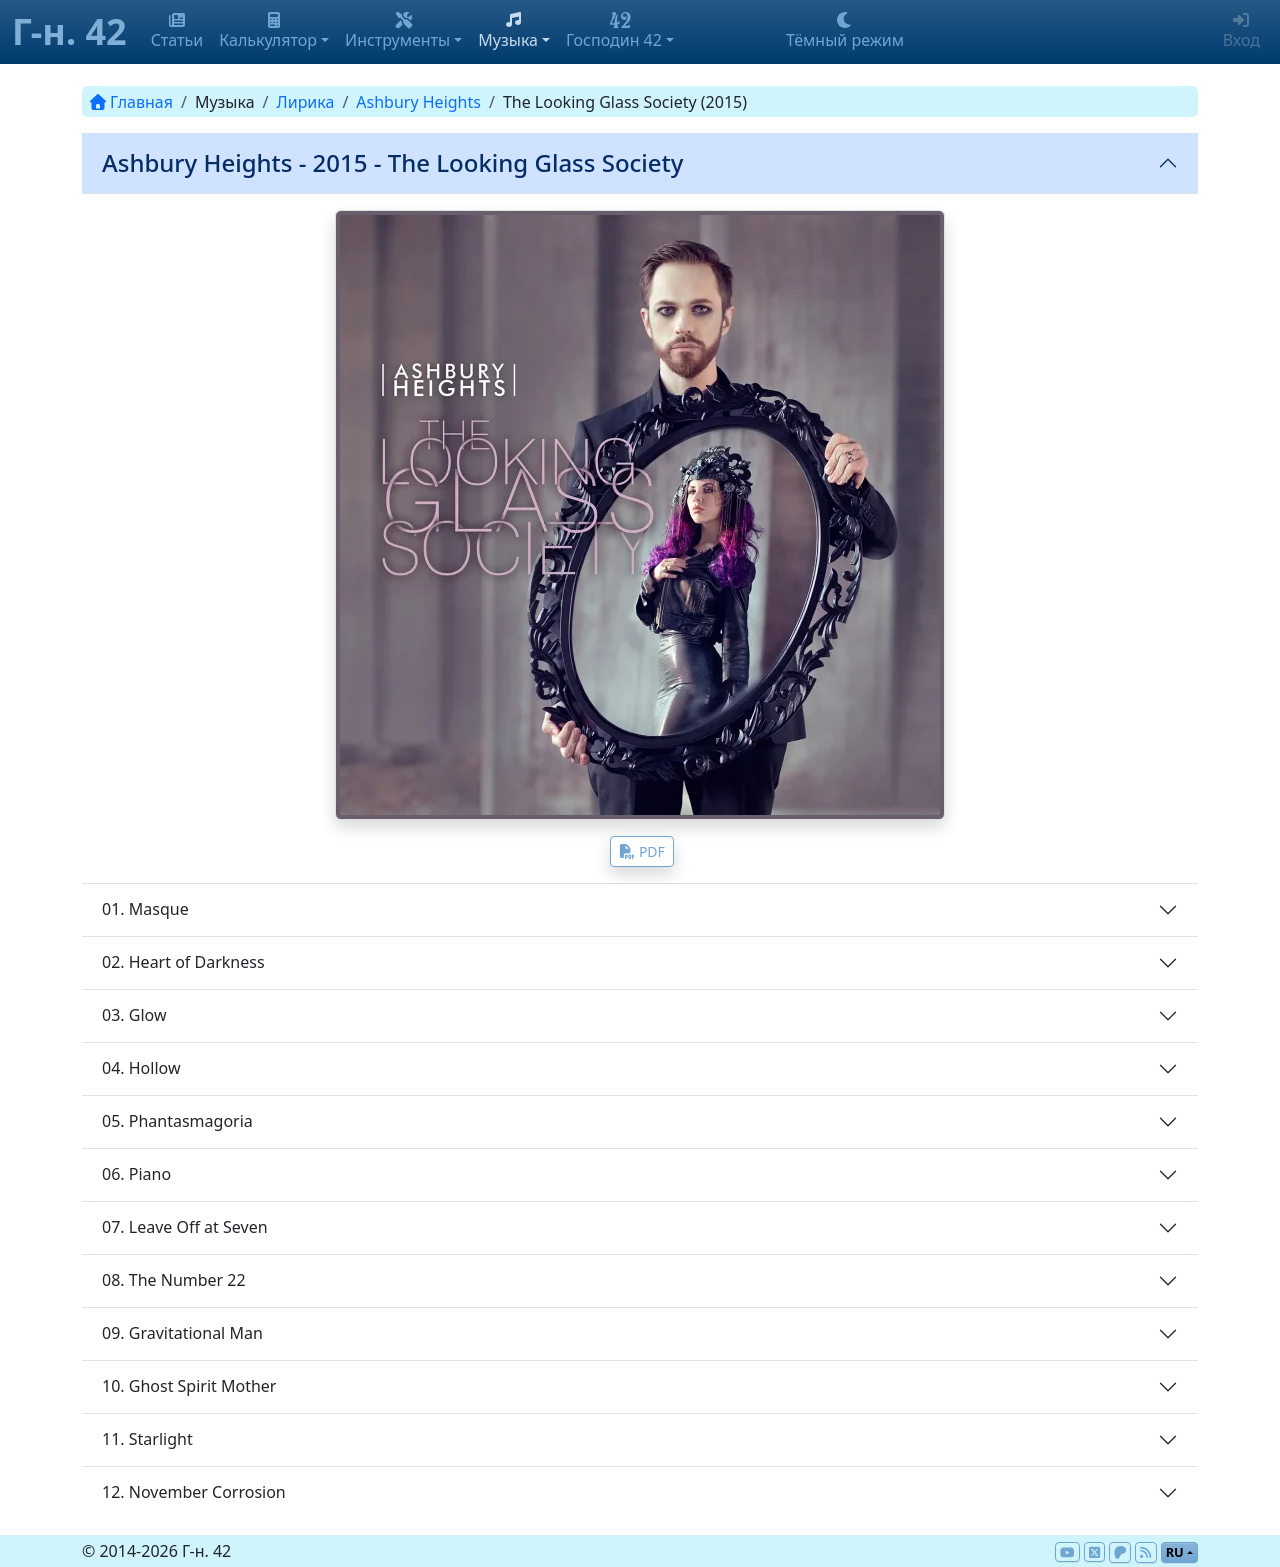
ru (1175, 1552)
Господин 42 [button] (614, 31)
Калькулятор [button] (268, 31)
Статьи (177, 31)
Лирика (306, 102)
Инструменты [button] (397, 31)
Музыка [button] (508, 31)
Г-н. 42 (69, 31)
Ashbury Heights (418, 102)
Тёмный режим (845, 31)
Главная (131, 102)
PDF (642, 851)
